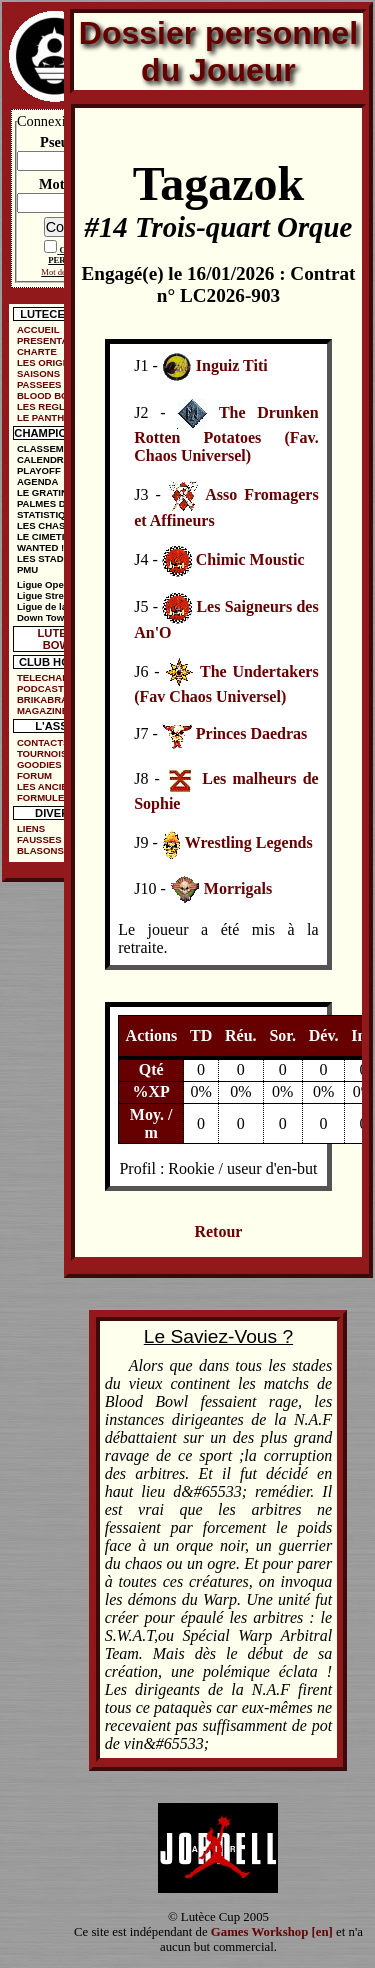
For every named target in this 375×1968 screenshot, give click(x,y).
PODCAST (40, 688)
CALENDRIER (48, 459)
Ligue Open (43, 584)
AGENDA (38, 481)
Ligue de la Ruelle (58, 606)
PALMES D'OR (50, 503)
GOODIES (39, 764)
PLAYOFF (39, 470)
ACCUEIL (38, 329)
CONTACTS (43, 742)
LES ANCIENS (49, 786)
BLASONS (40, 850)
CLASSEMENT (50, 448)
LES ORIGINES (51, 362)
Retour (218, 1231)
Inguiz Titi (232, 366)
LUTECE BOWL (60, 639)
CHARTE (37, 351)
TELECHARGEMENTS (60, 677)
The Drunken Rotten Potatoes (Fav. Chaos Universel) (226, 434)
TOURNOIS (42, 753)
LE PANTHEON (51, 417)
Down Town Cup (54, 617)
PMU (27, 569)
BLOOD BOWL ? (54, 395)
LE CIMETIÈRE (50, 536)
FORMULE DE (48, 797)
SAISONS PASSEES (39, 379)
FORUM (34, 775)
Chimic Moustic (250, 560)
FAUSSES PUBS (54, 839)
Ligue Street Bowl (57, 595)
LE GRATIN (42, 492)
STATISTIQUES (51, 514)
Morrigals (238, 888)
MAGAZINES (46, 710)
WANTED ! (40, 547)
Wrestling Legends (249, 842)
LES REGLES (47, 406)
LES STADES (47, 558)
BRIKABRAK (46, 699)
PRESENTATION (54, 340)
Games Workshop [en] (272, 1932)
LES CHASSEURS (58, 525)
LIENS (31, 828)
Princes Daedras (252, 734)
